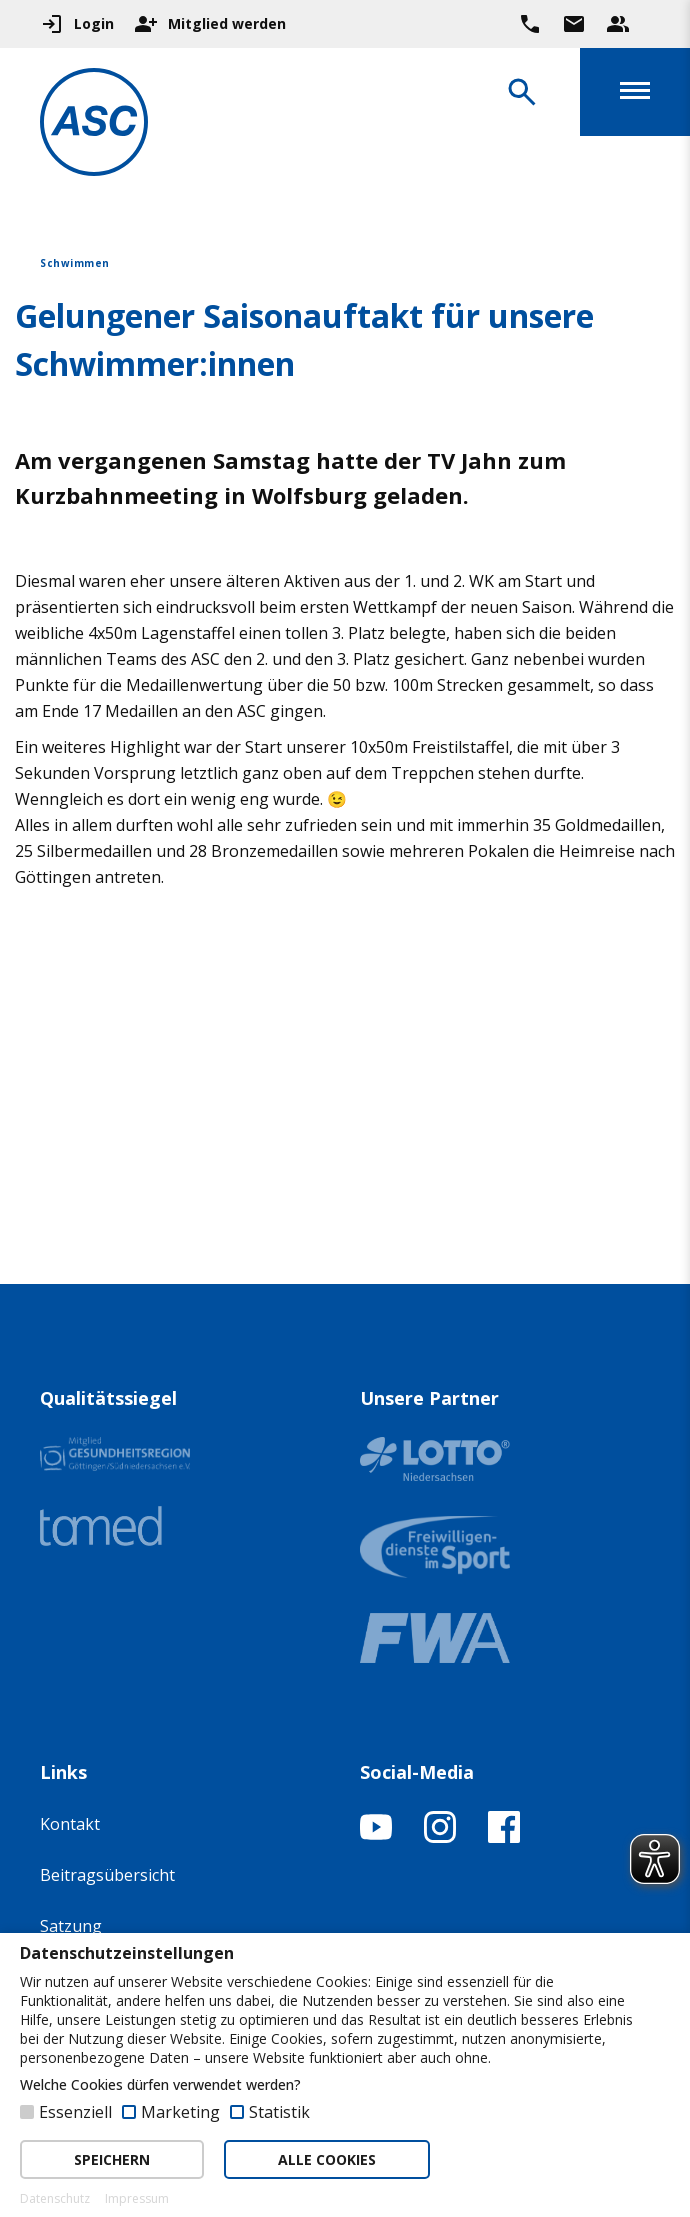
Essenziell (75, 2112)
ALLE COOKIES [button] (327, 2159)
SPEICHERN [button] (112, 2159)
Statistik (279, 2112)
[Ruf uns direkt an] (530, 24)
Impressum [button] (137, 2199)
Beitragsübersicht (107, 1875)
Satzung (71, 1926)
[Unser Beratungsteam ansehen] (618, 24)
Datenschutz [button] (55, 2199)
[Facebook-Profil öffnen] (504, 1837)
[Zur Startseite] (94, 125)
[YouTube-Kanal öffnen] (376, 1837)
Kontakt (70, 1824)
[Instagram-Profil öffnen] (440, 1837)
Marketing (180, 2112)
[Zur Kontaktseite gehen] (574, 24)
